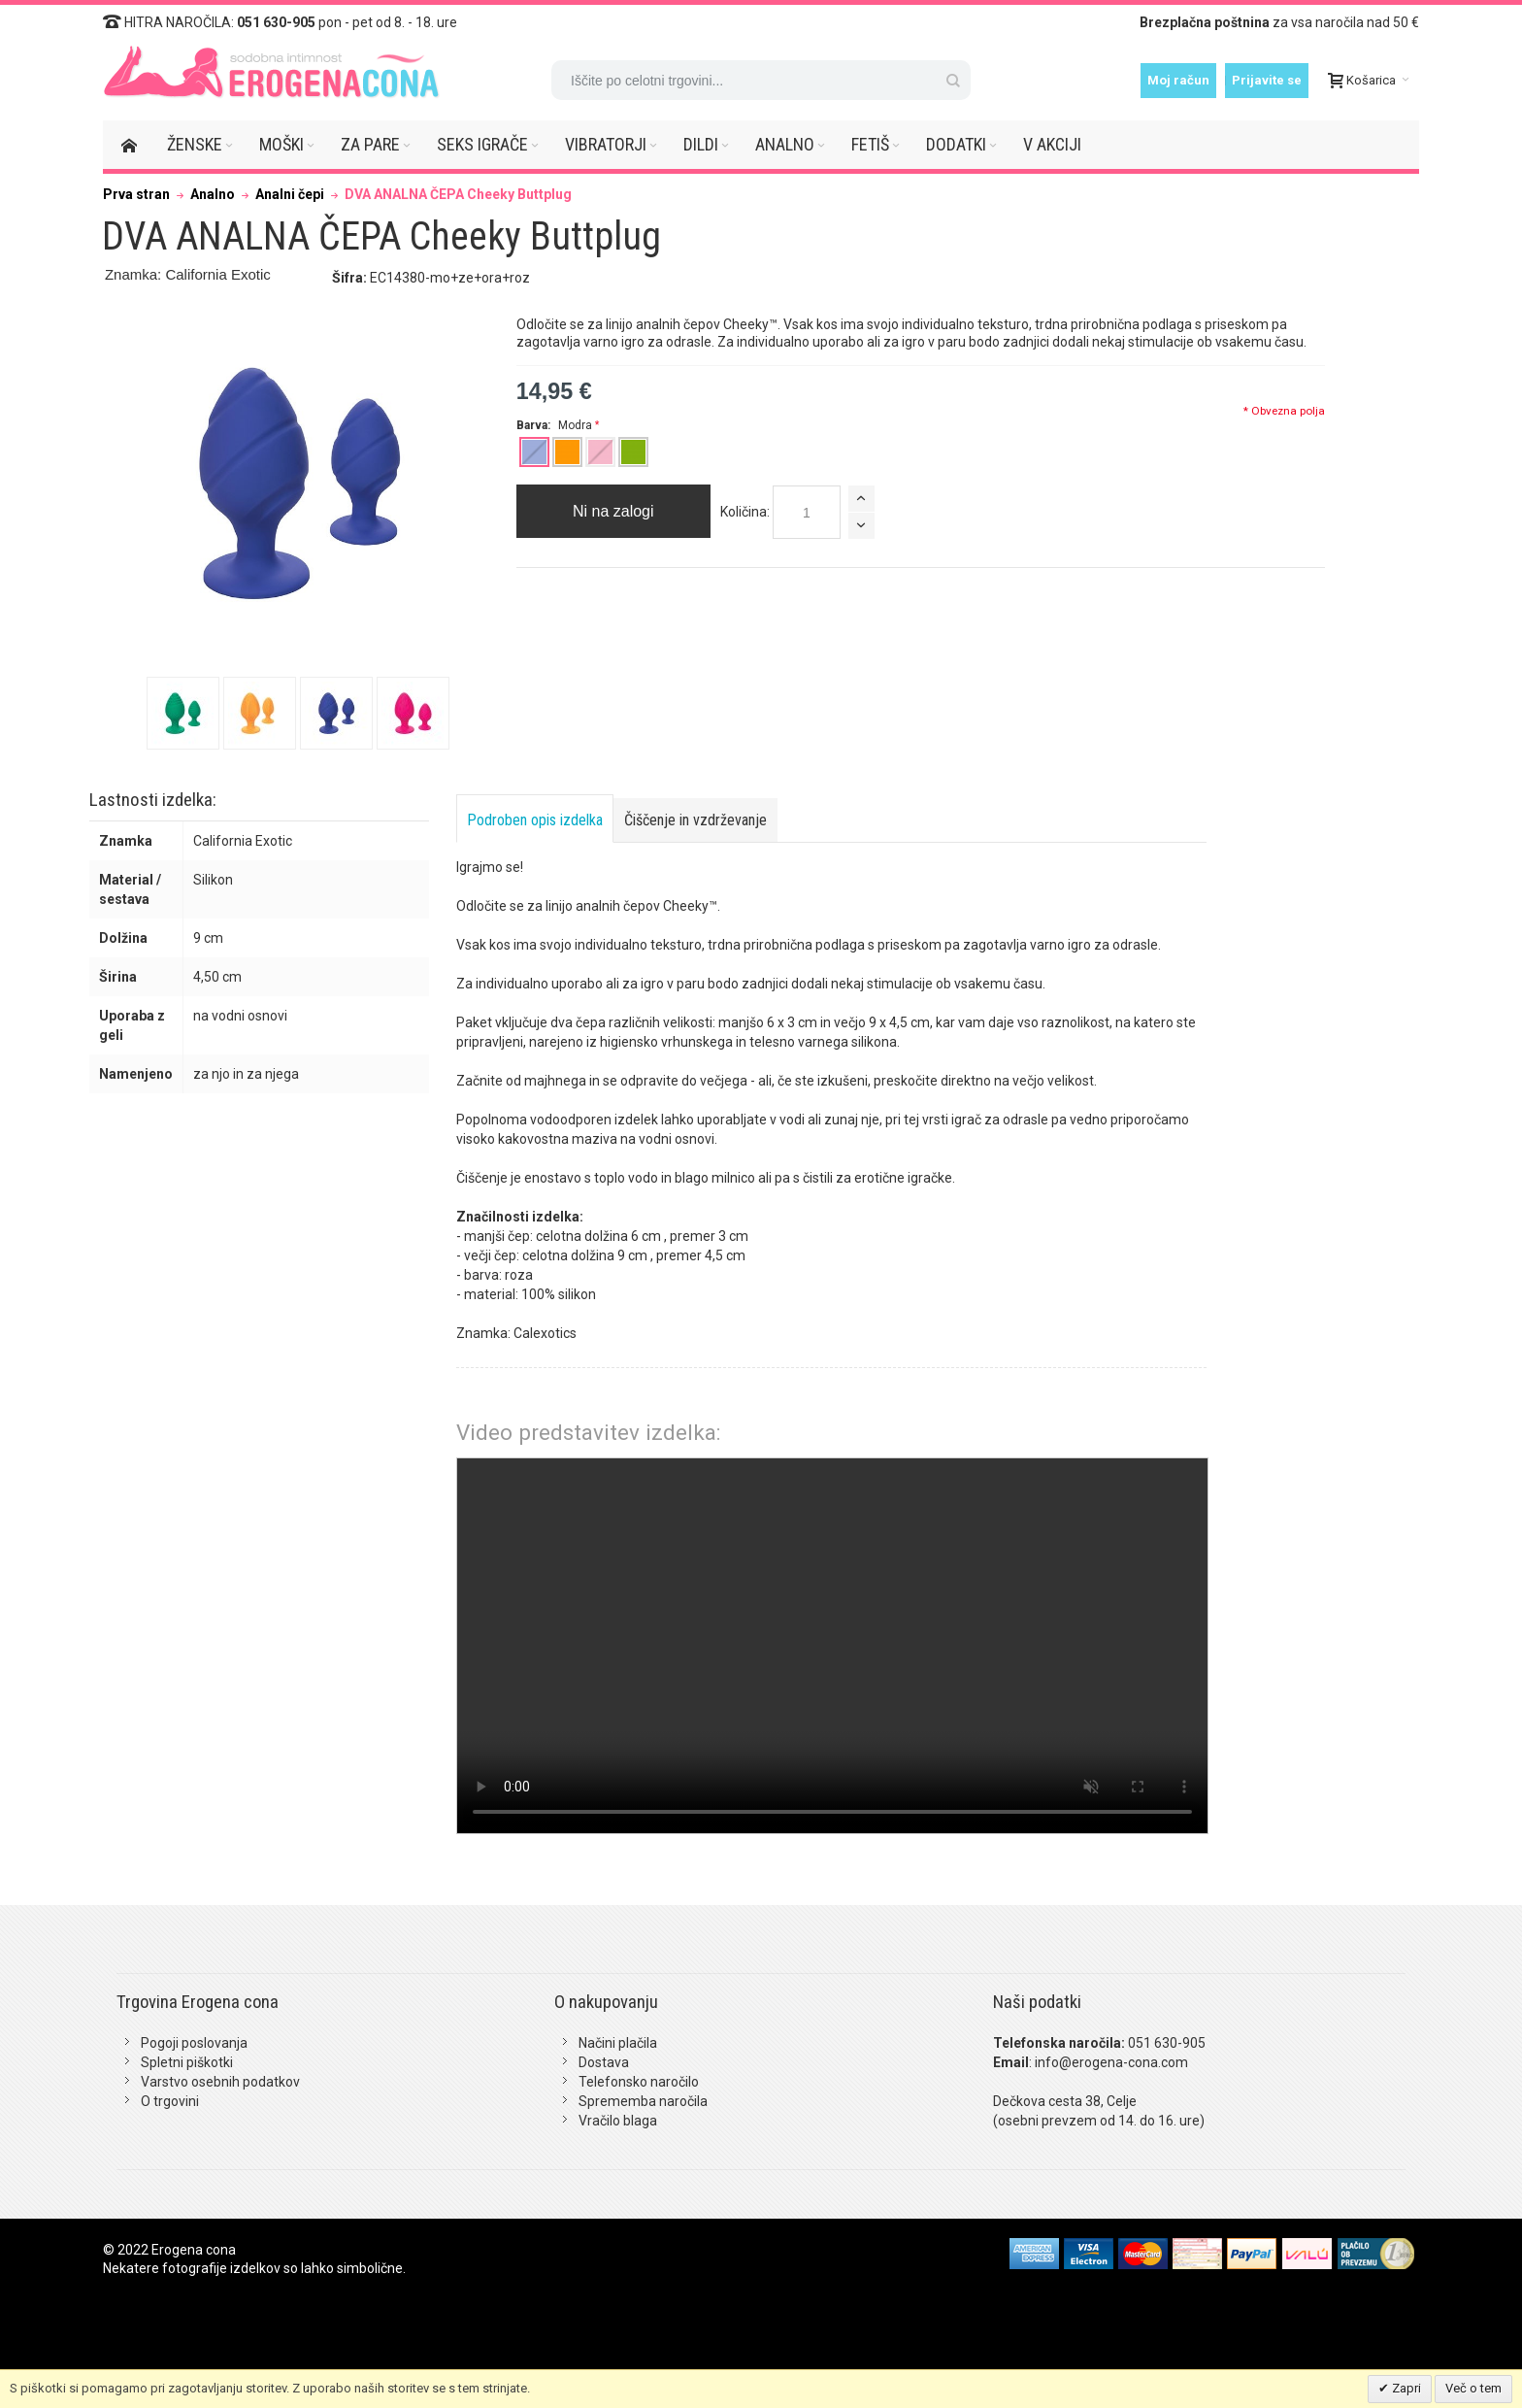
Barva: (555, 425)
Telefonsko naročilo (639, 2082)
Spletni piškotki (187, 2062)
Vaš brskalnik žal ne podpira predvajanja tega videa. (832, 1645)
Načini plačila (618, 2043)
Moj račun (1178, 80)
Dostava (604, 2062)
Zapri (1405, 2388)
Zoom (298, 483)
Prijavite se (1267, 80)
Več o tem (1473, 2388)
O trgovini (170, 2101)
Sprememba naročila (643, 2101)
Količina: (745, 511)
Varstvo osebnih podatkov (220, 2082)
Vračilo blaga (618, 2120)
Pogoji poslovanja (194, 2043)
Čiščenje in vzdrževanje (695, 820)
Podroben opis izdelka (535, 820)
